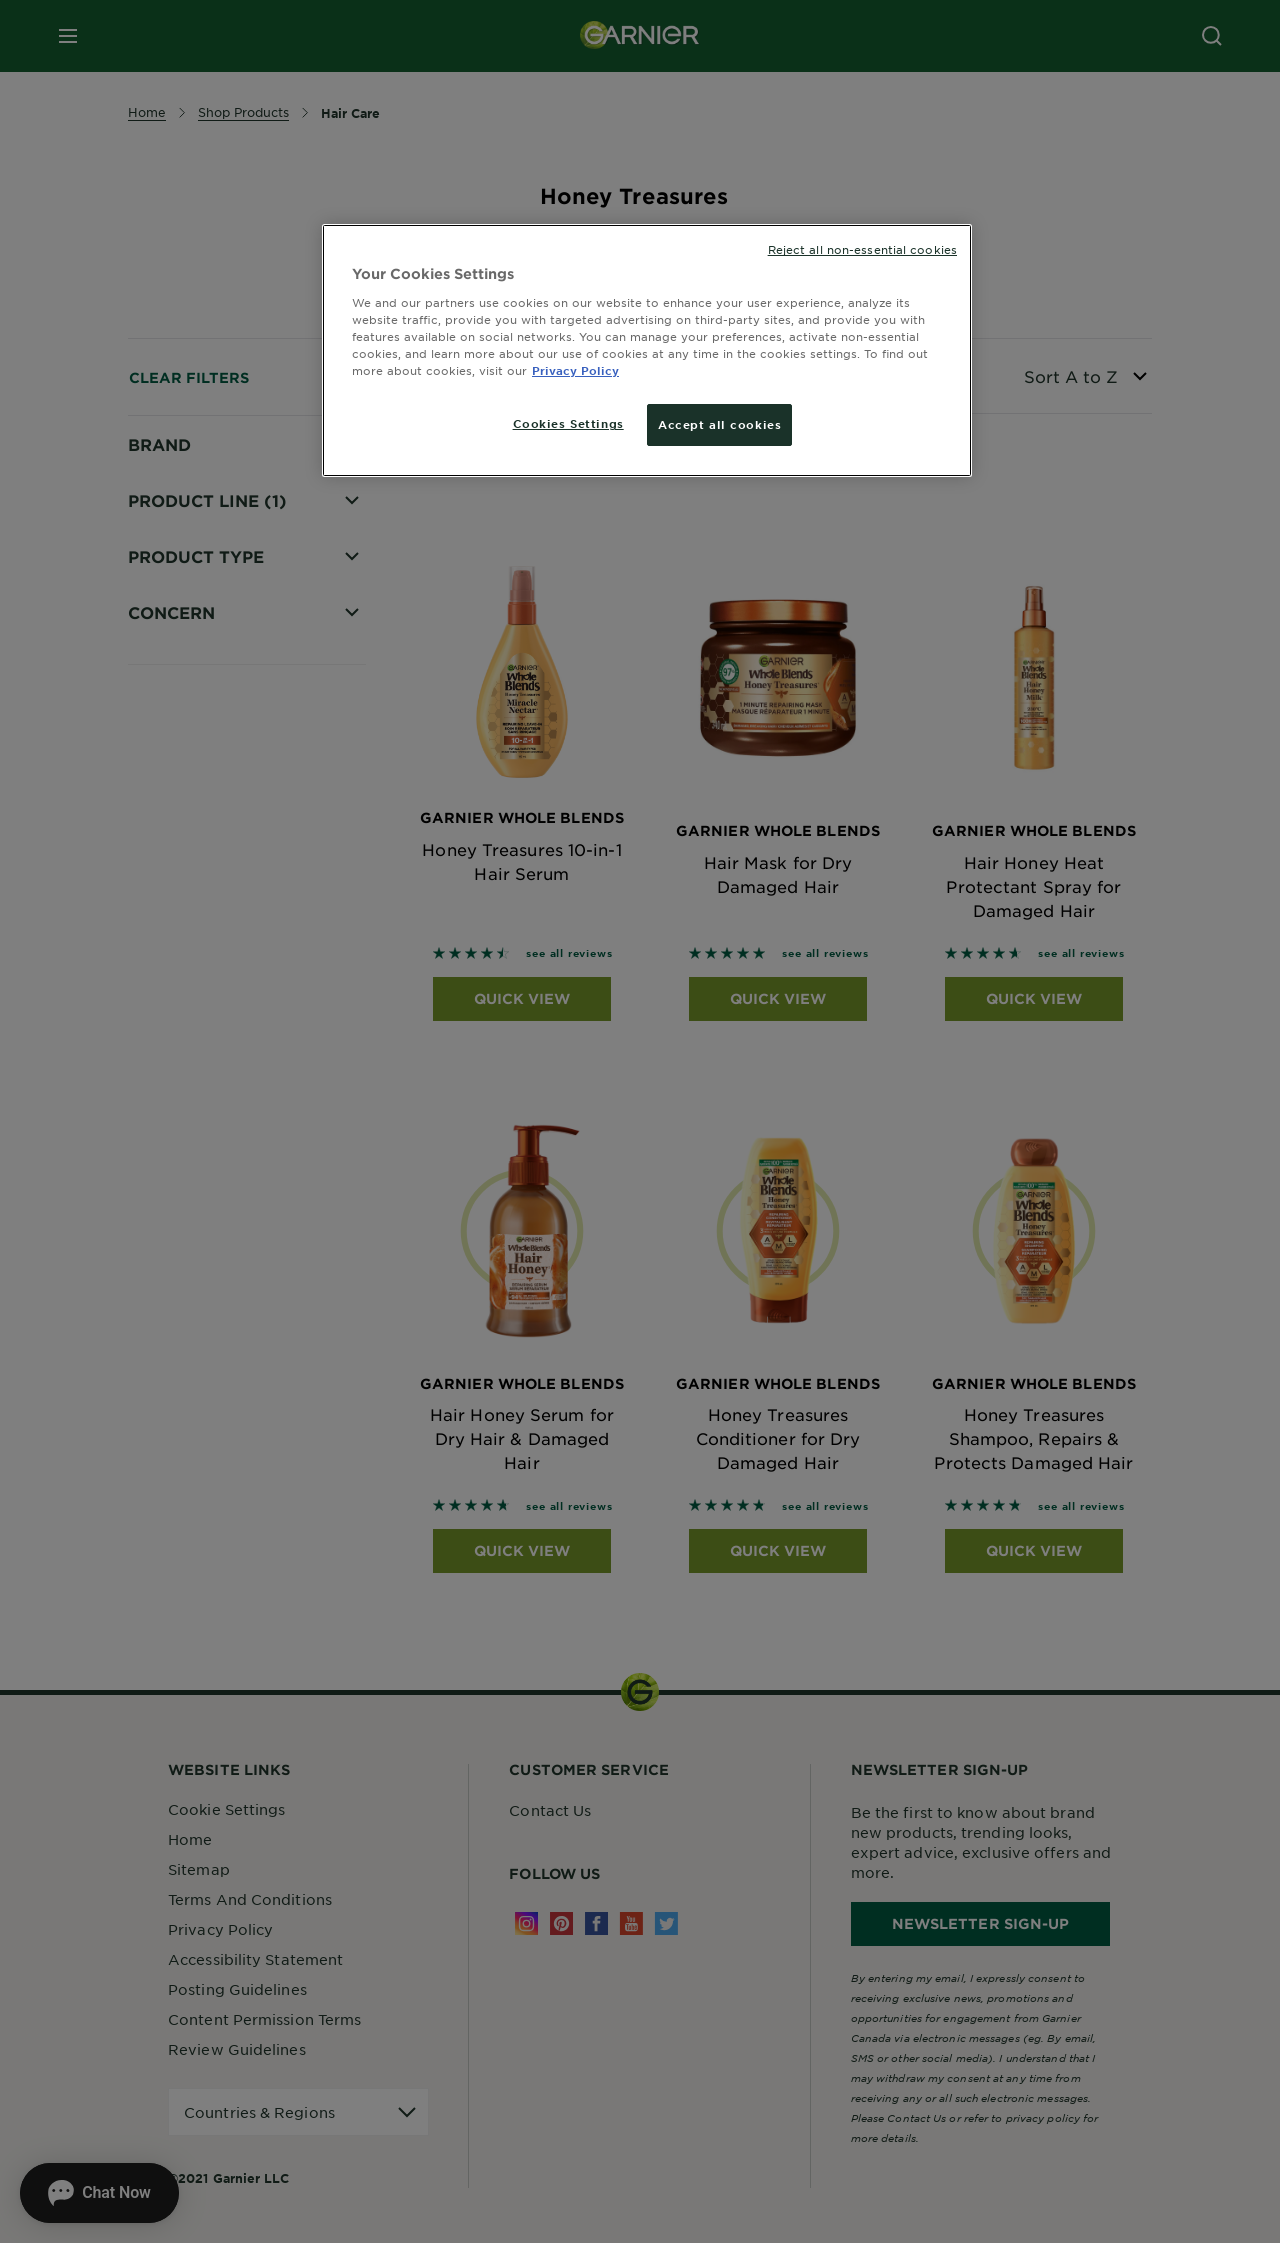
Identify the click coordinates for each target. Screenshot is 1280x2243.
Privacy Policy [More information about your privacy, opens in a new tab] (575, 370)
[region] (647, 350)
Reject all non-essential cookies (862, 249)
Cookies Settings (568, 423)
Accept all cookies (719, 424)
